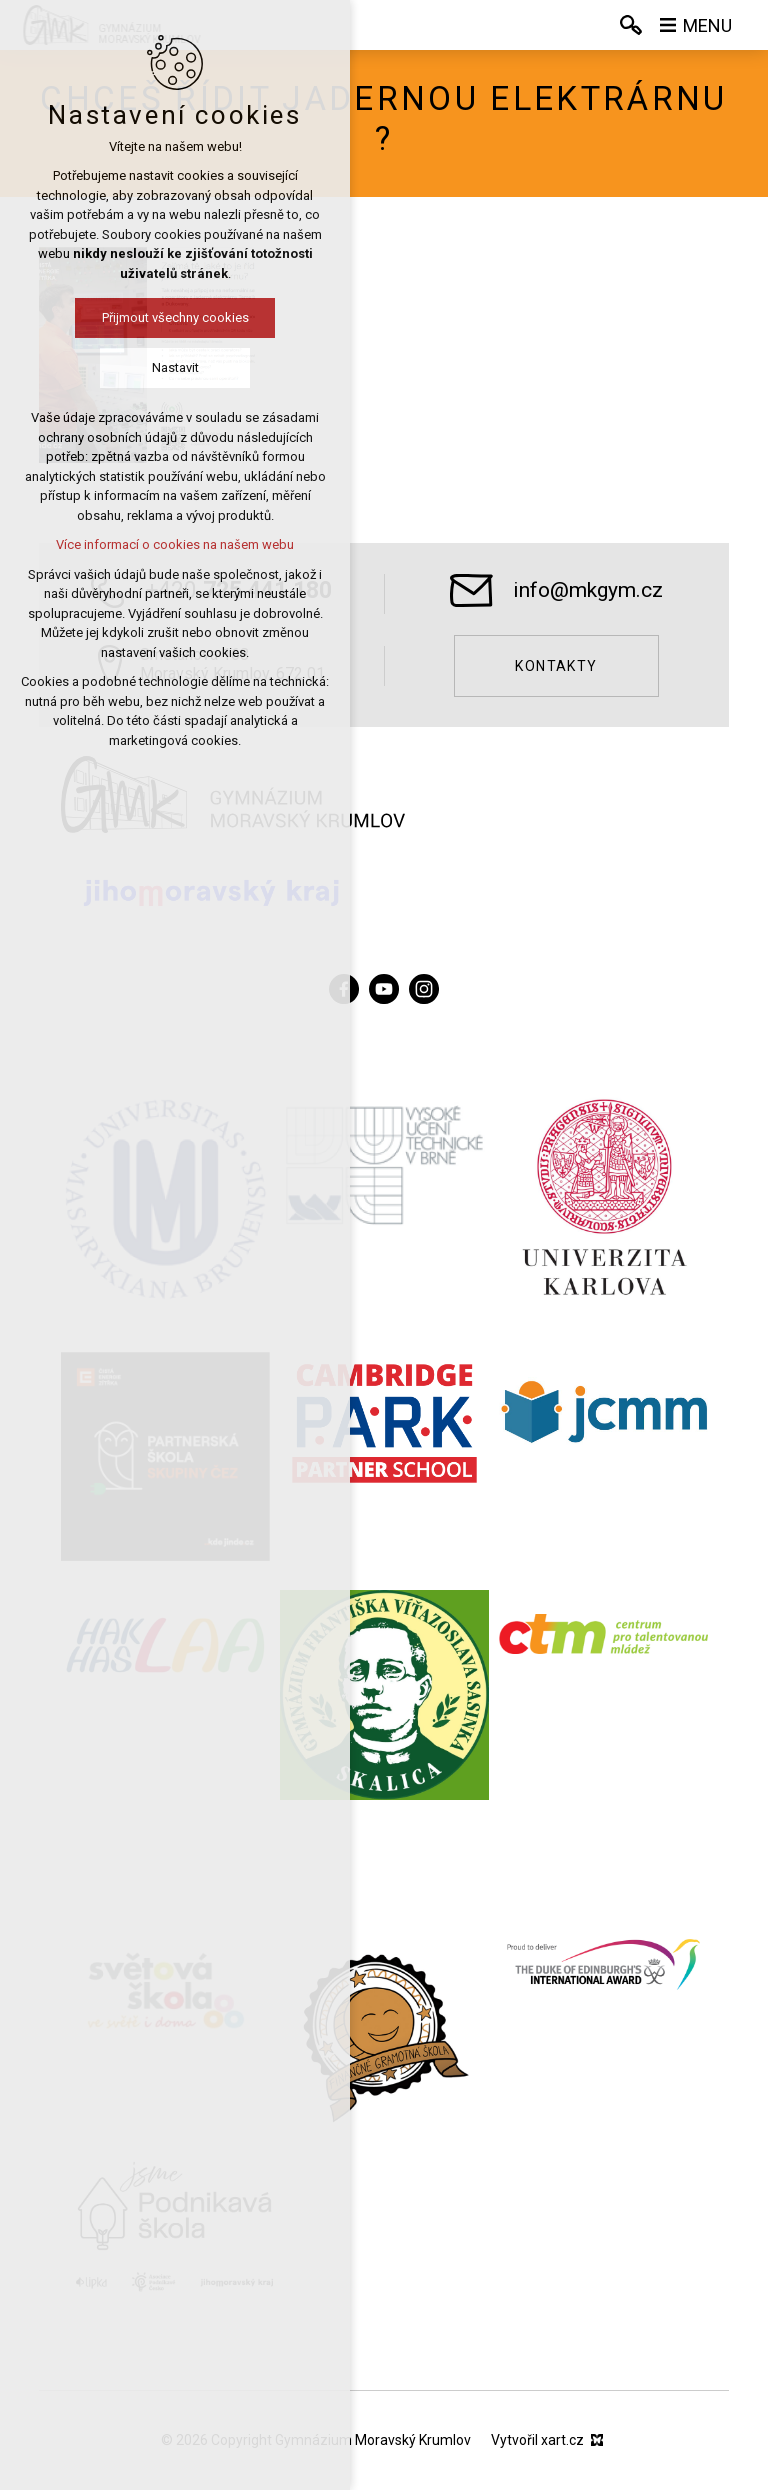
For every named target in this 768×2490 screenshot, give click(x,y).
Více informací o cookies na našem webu (175, 544)
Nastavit (175, 367)
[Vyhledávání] (631, 25)
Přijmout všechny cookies (175, 317)
